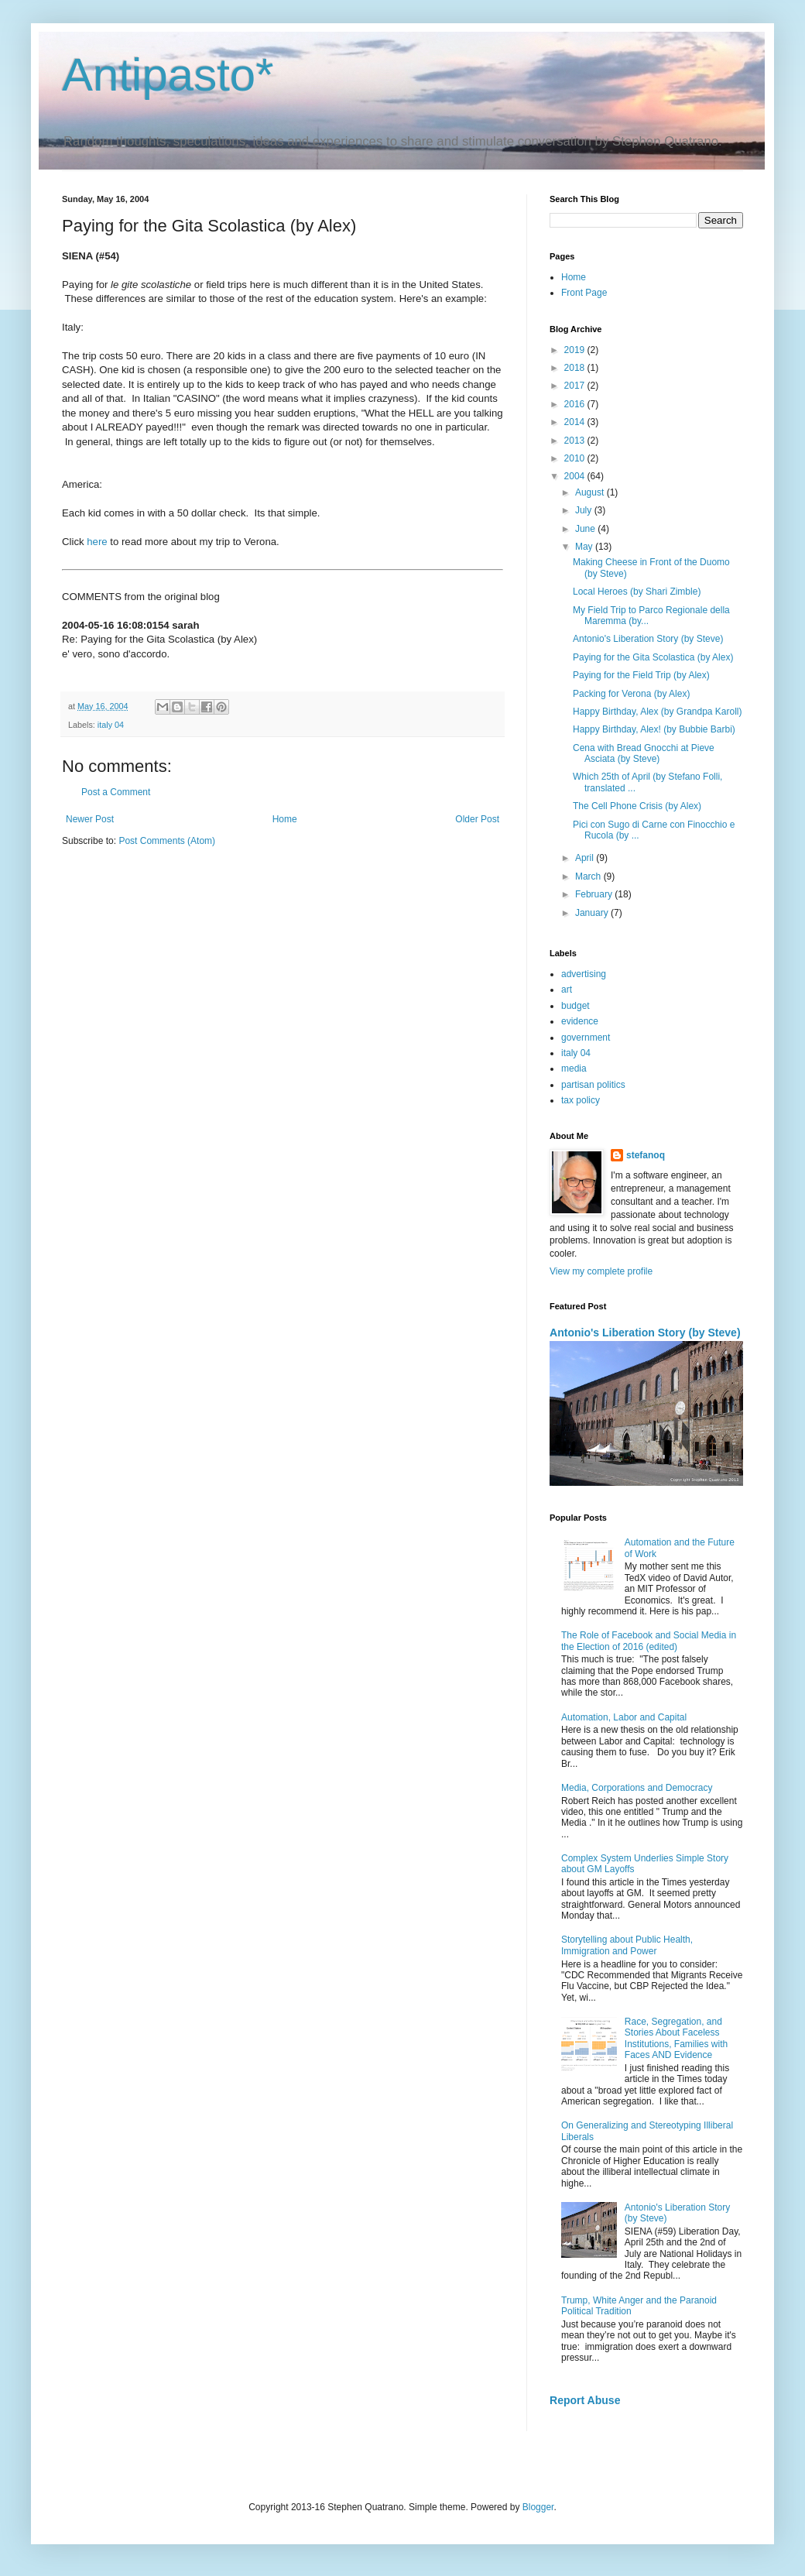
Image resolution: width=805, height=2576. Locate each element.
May (585, 546)
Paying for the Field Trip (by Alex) (641, 675)
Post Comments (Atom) (166, 840)
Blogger (538, 2507)
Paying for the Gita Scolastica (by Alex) (653, 657)
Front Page (584, 292)
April (585, 857)
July (584, 510)
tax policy (580, 1100)
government (585, 1037)
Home (284, 819)
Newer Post (90, 819)
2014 (575, 422)
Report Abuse (585, 2400)
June (586, 528)
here (97, 541)
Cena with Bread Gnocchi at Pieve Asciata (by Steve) (643, 753)
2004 (575, 476)
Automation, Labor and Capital (624, 1717)
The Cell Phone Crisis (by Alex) (637, 806)
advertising (583, 974)
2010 (575, 458)
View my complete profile (601, 1271)
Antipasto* (168, 75)
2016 (575, 404)
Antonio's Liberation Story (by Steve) (648, 638)
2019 (575, 350)
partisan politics (593, 1084)
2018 (575, 367)
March (589, 876)
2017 (575, 385)
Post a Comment (115, 792)
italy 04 (111, 724)
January (593, 912)
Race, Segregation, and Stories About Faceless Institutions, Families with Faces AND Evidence (676, 2038)
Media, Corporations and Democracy (636, 1787)
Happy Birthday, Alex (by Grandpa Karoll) (657, 711)
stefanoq (645, 1155)
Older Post (477, 819)
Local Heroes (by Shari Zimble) (637, 591)
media (574, 1068)
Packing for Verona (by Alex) (631, 693)
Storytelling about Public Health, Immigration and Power (627, 1945)
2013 (575, 440)
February (595, 894)
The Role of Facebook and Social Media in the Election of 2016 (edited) (648, 1641)
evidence (579, 1021)
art (566, 989)
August (591, 492)
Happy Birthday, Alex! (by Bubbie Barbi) (654, 729)
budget (575, 1005)
